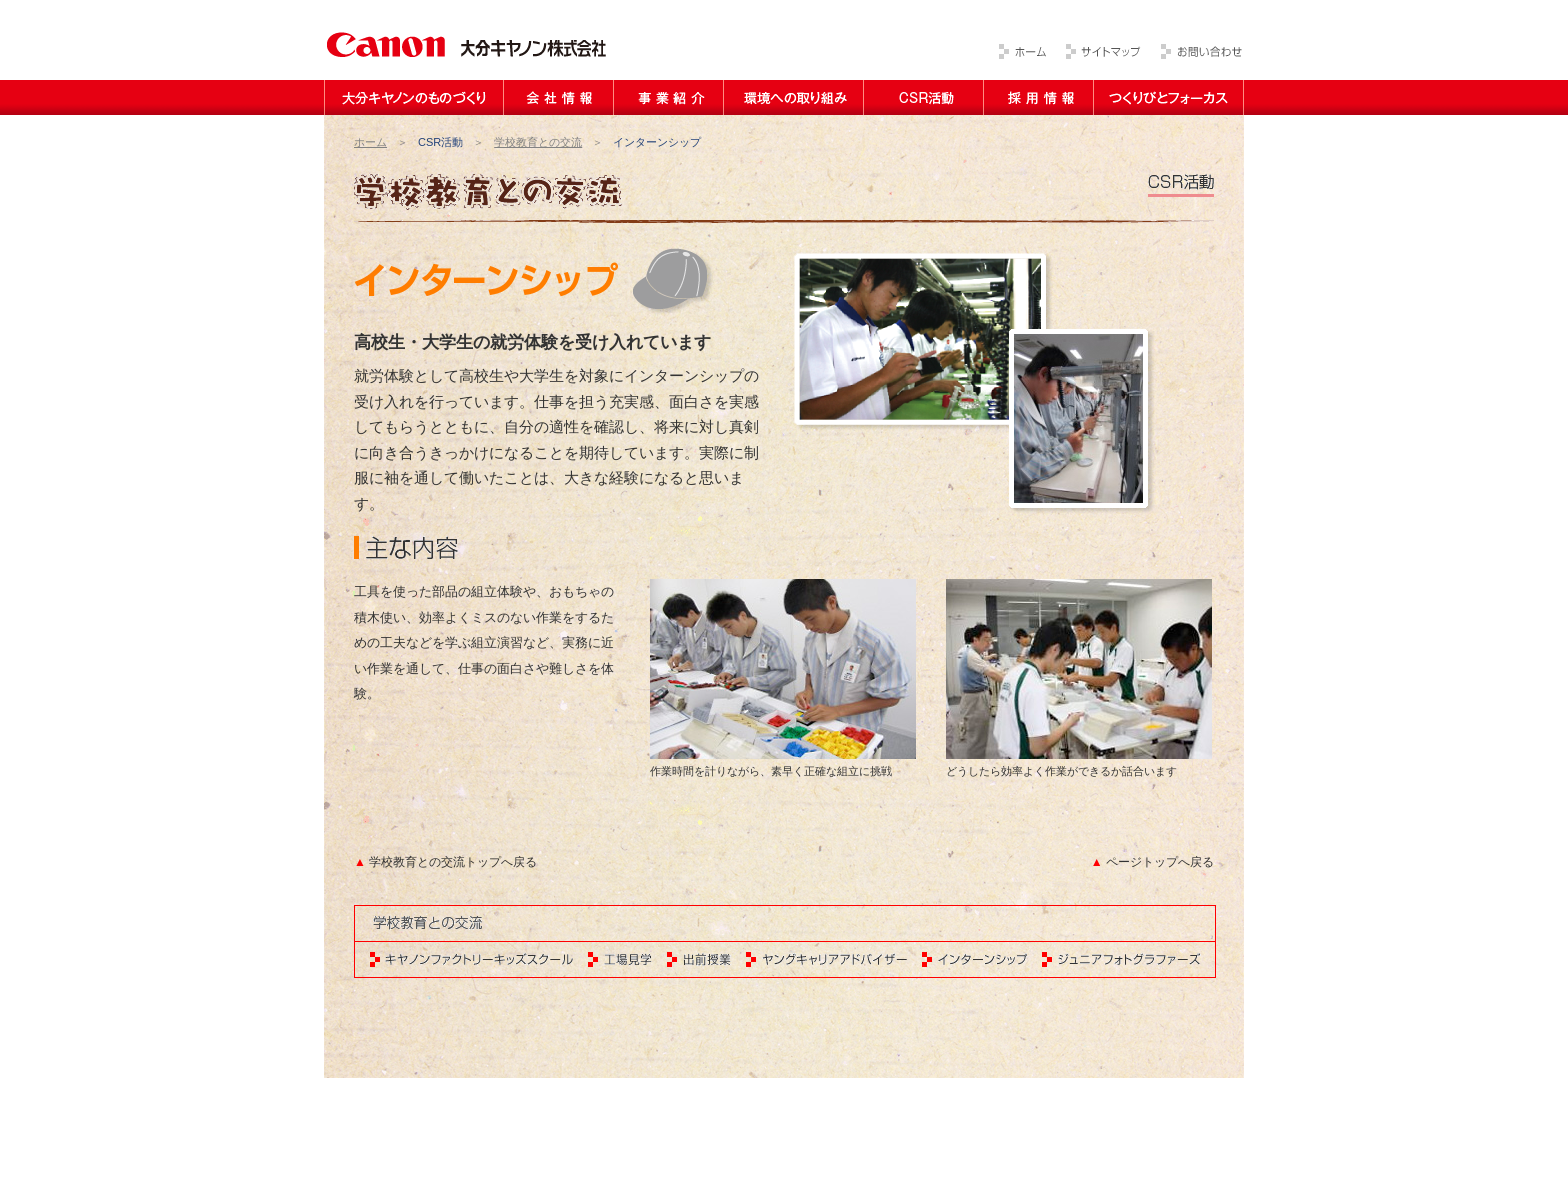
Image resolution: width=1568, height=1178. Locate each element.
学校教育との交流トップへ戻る (453, 862)
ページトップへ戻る (1160, 862)
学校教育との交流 (538, 142)
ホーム (370, 142)
